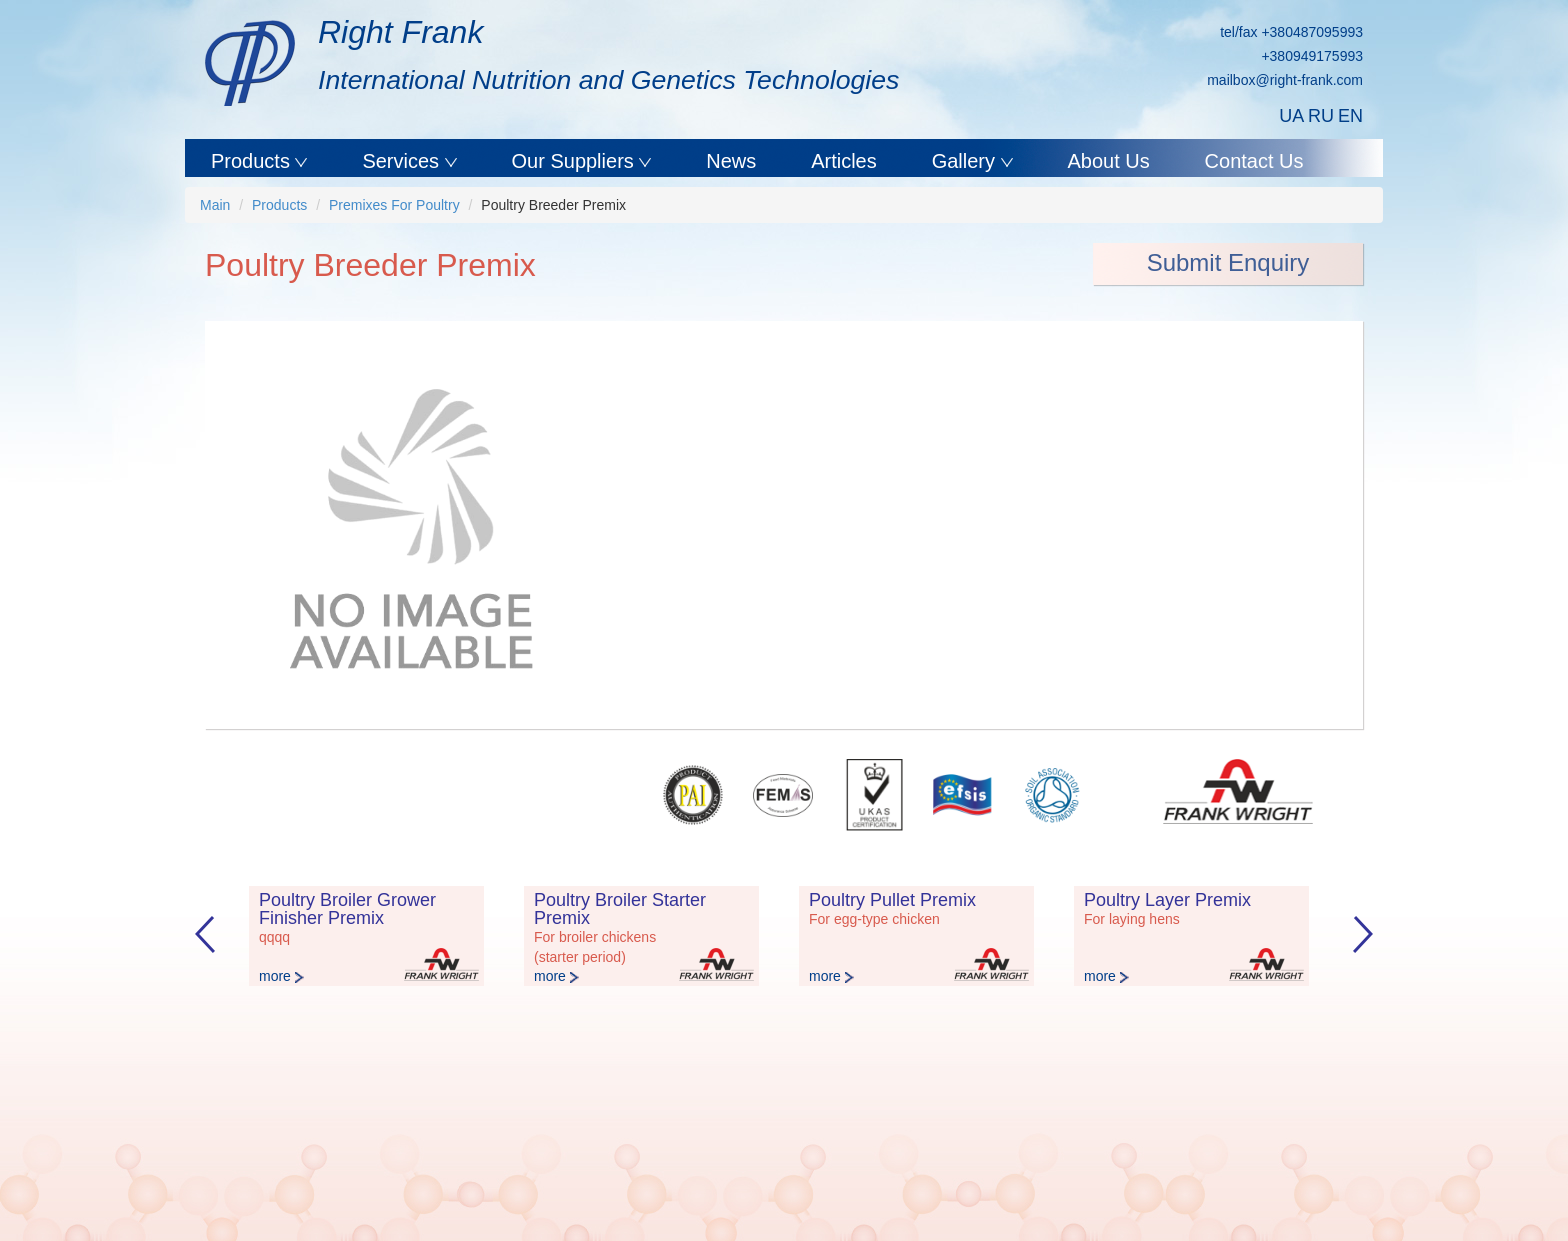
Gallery (966, 161)
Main (215, 205)
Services (403, 161)
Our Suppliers (576, 161)
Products (253, 161)
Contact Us (1254, 161)
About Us (1108, 161)
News (731, 161)
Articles (844, 161)
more (281, 976)
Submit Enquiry (1228, 262)
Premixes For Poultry (394, 205)
